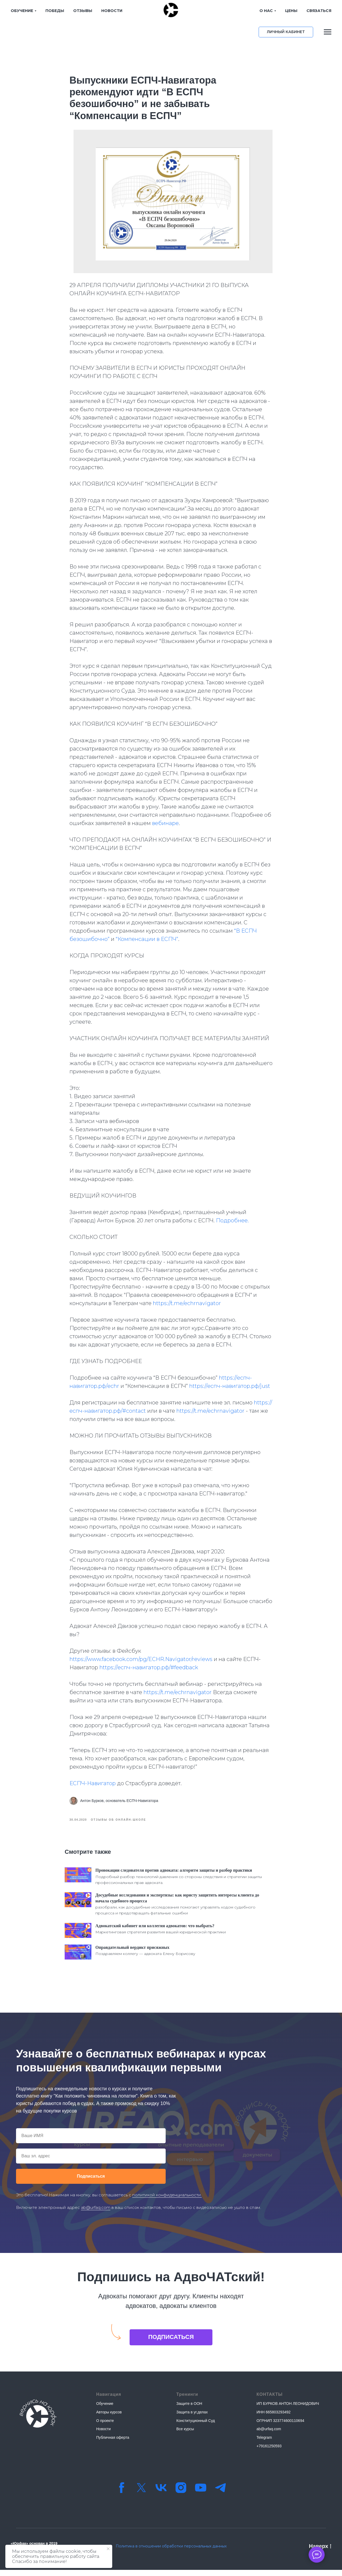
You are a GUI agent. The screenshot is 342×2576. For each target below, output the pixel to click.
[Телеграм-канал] (220, 2493)
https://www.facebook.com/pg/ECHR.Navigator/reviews (140, 1662)
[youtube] (200, 2493)
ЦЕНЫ (273, 10)
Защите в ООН (189, 2410)
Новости (103, 2435)
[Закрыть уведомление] (108, 2548)
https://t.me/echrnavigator (187, 1306)
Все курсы (185, 2435)
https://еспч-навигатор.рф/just (229, 1389)
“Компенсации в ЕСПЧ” (147, 942)
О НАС (248, 10)
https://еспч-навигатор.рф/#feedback (148, 1670)
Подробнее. (232, 1223)
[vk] (161, 2493)
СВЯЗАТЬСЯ (300, 10)
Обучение (104, 2410)
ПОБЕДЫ (54, 10)
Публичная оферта (112, 2443)
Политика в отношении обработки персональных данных (171, 2552)
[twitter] (141, 2493)
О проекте (105, 2426)
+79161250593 (269, 2452)
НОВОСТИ (111, 10)
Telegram (264, 2443)
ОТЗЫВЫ (82, 10)
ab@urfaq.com (95, 2213)
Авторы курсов (109, 2418)
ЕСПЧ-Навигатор (92, 1786)
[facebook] (121, 2493)
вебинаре (165, 826)
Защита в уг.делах (192, 2418)
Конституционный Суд (195, 2426)
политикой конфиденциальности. (167, 2201)
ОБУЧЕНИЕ (22, 10)
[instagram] (181, 2493)
